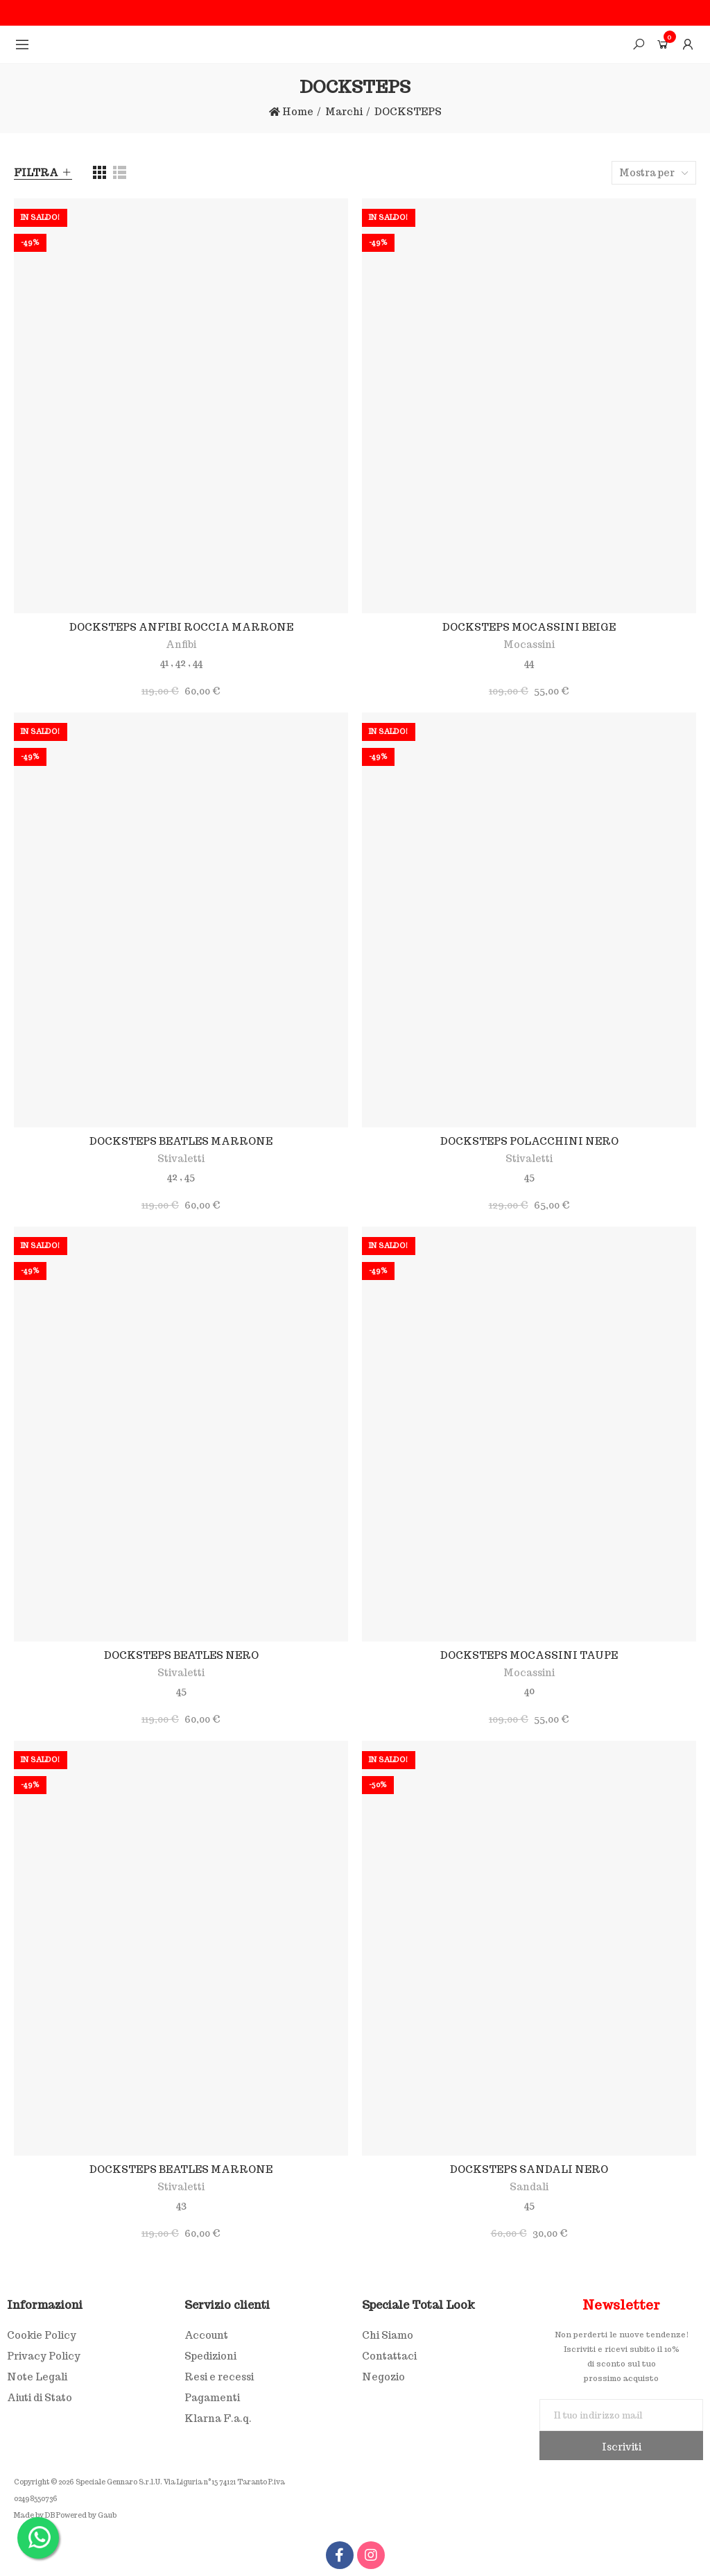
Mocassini (529, 644)
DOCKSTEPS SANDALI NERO (529, 2169)
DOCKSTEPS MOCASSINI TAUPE (529, 1655)
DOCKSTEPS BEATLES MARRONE (180, 1141)
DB (50, 2515)
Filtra (36, 173)
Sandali (529, 2187)
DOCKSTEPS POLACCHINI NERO (529, 1141)
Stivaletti (181, 1158)
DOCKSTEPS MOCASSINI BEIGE (529, 627)
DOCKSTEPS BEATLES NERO (181, 1655)
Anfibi (181, 644)
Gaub (107, 2515)
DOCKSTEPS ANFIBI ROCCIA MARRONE (181, 627)
